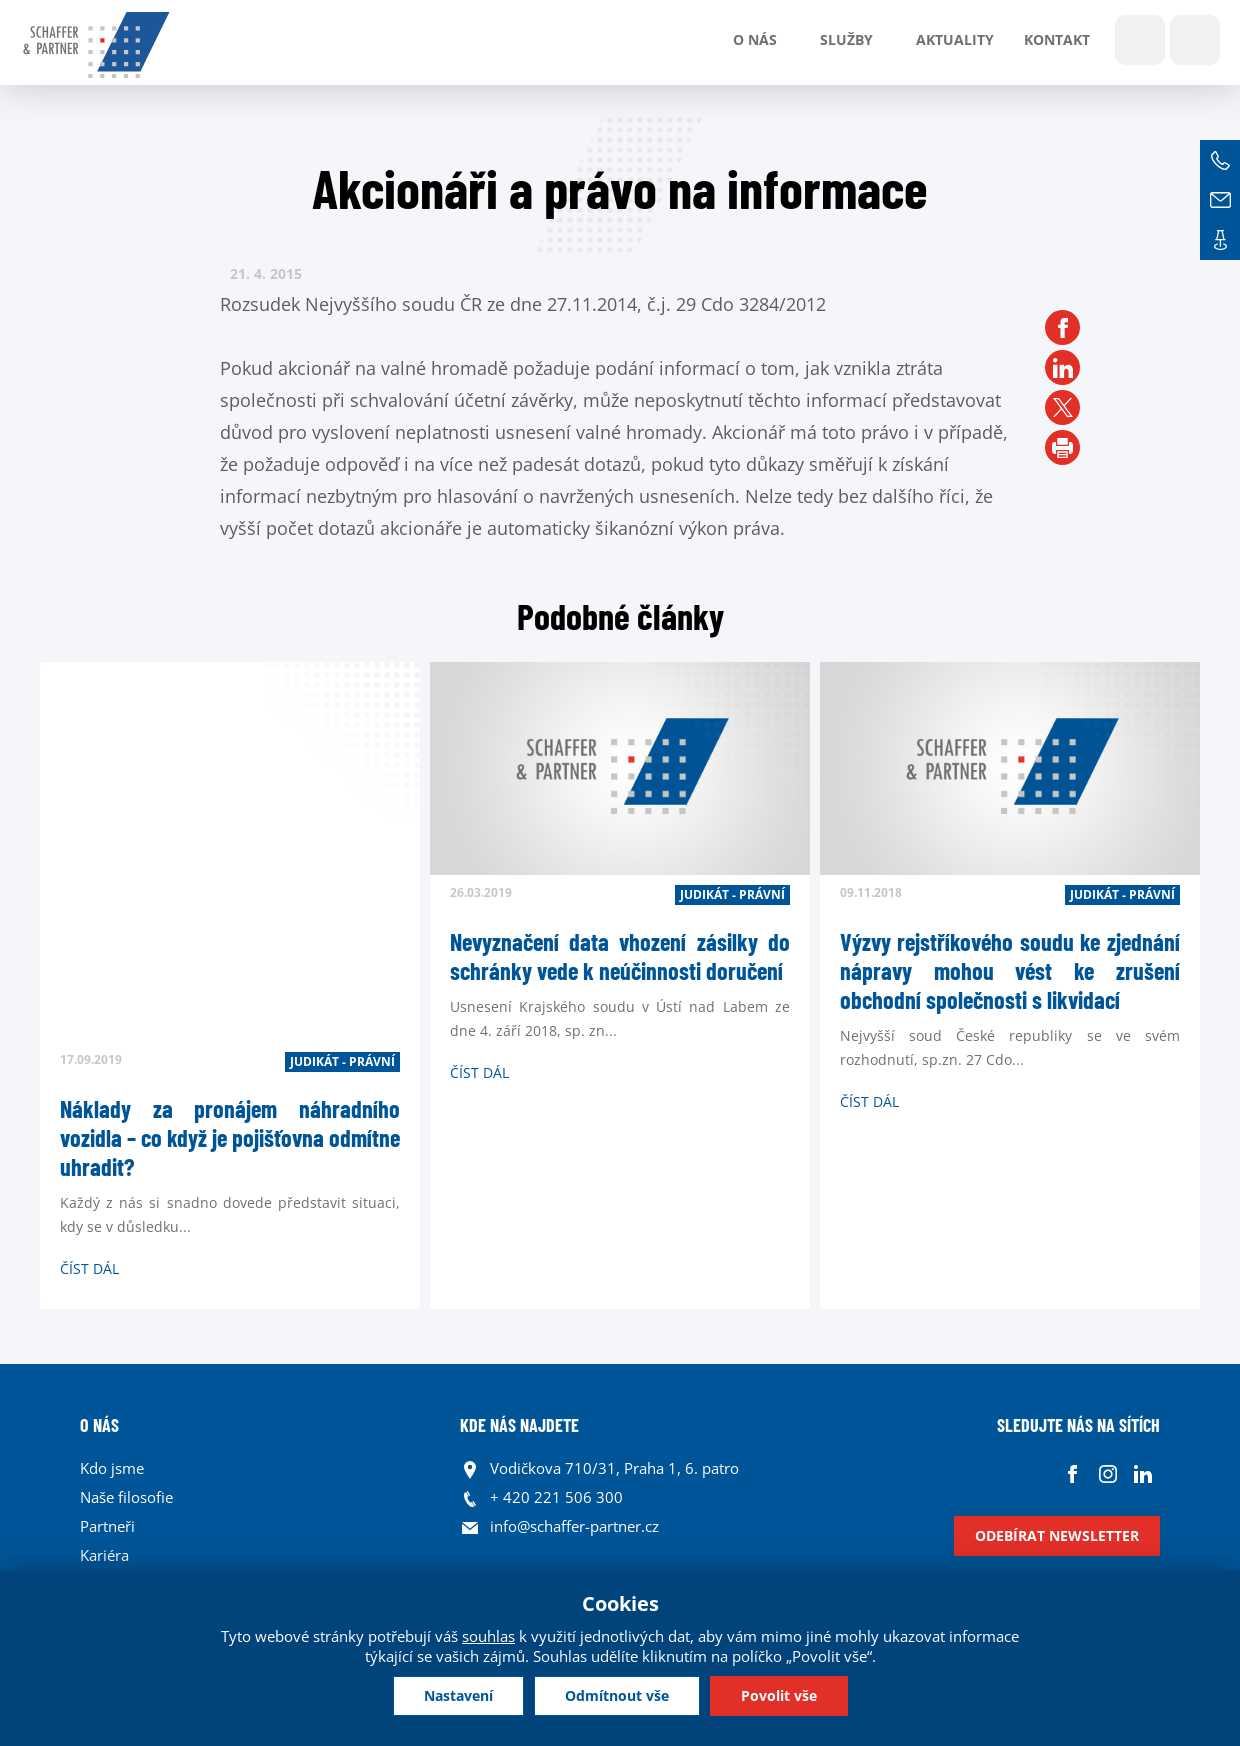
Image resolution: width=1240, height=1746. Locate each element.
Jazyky (1195, 40)
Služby (846, 39)
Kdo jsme (112, 1468)
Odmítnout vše (617, 1695)
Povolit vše (779, 1695)
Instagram (1107, 1473)
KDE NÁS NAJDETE (519, 1425)
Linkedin (1142, 1473)
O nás (755, 39)
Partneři (107, 1526)
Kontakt (1057, 39)
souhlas (488, 1636)
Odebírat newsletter (1057, 1535)
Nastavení (458, 1695)
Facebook (1072, 1473)
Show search (1140, 40)
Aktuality (955, 39)
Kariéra (104, 1555)
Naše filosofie (126, 1497)
